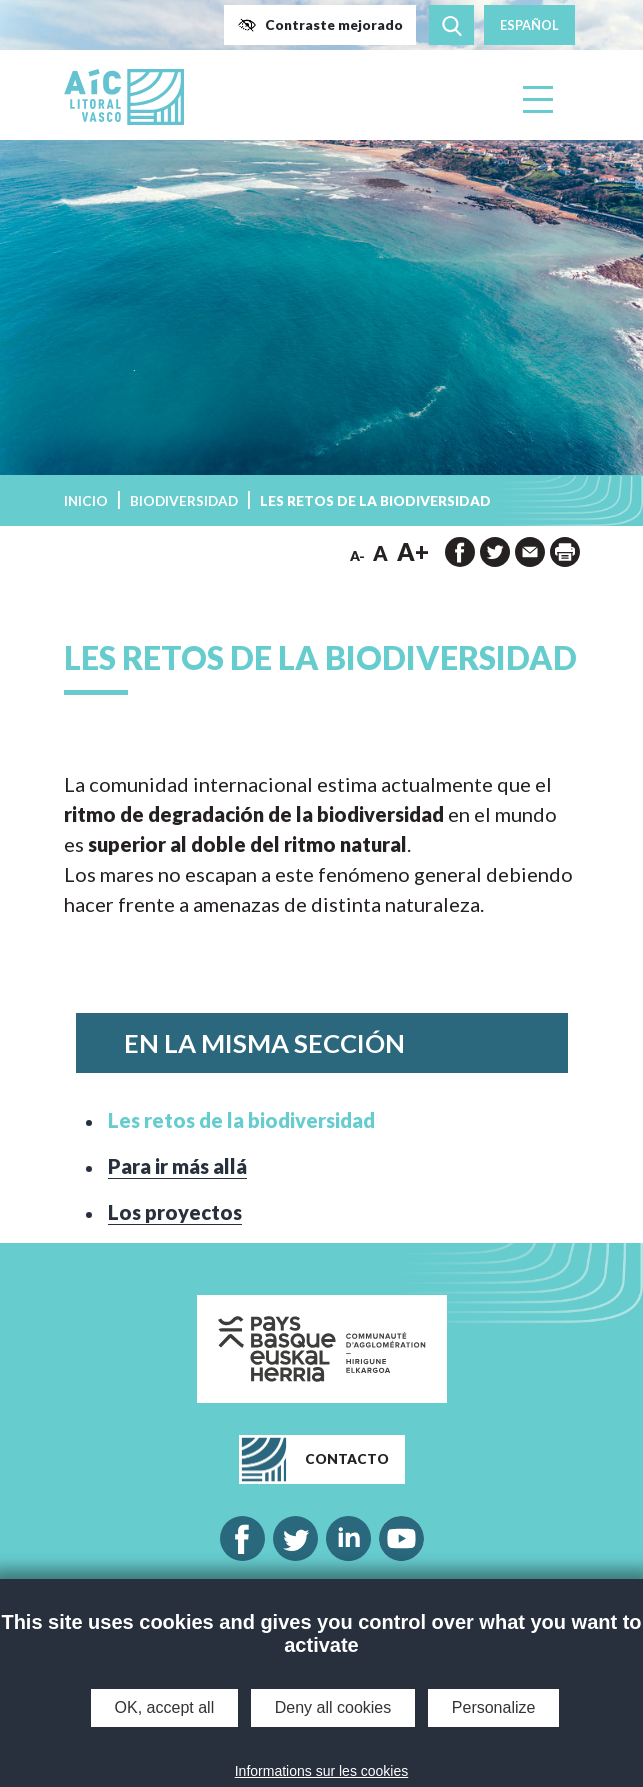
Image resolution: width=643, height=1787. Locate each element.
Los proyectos (175, 1212)
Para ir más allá (177, 1166)
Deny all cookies (333, 1707)
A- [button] (357, 556)
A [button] (380, 553)
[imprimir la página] (565, 552)
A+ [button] (413, 551)
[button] (320, 25)
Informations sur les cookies (322, 1771)
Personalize (494, 1707)
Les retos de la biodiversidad (241, 1120)
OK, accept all (165, 1707)
